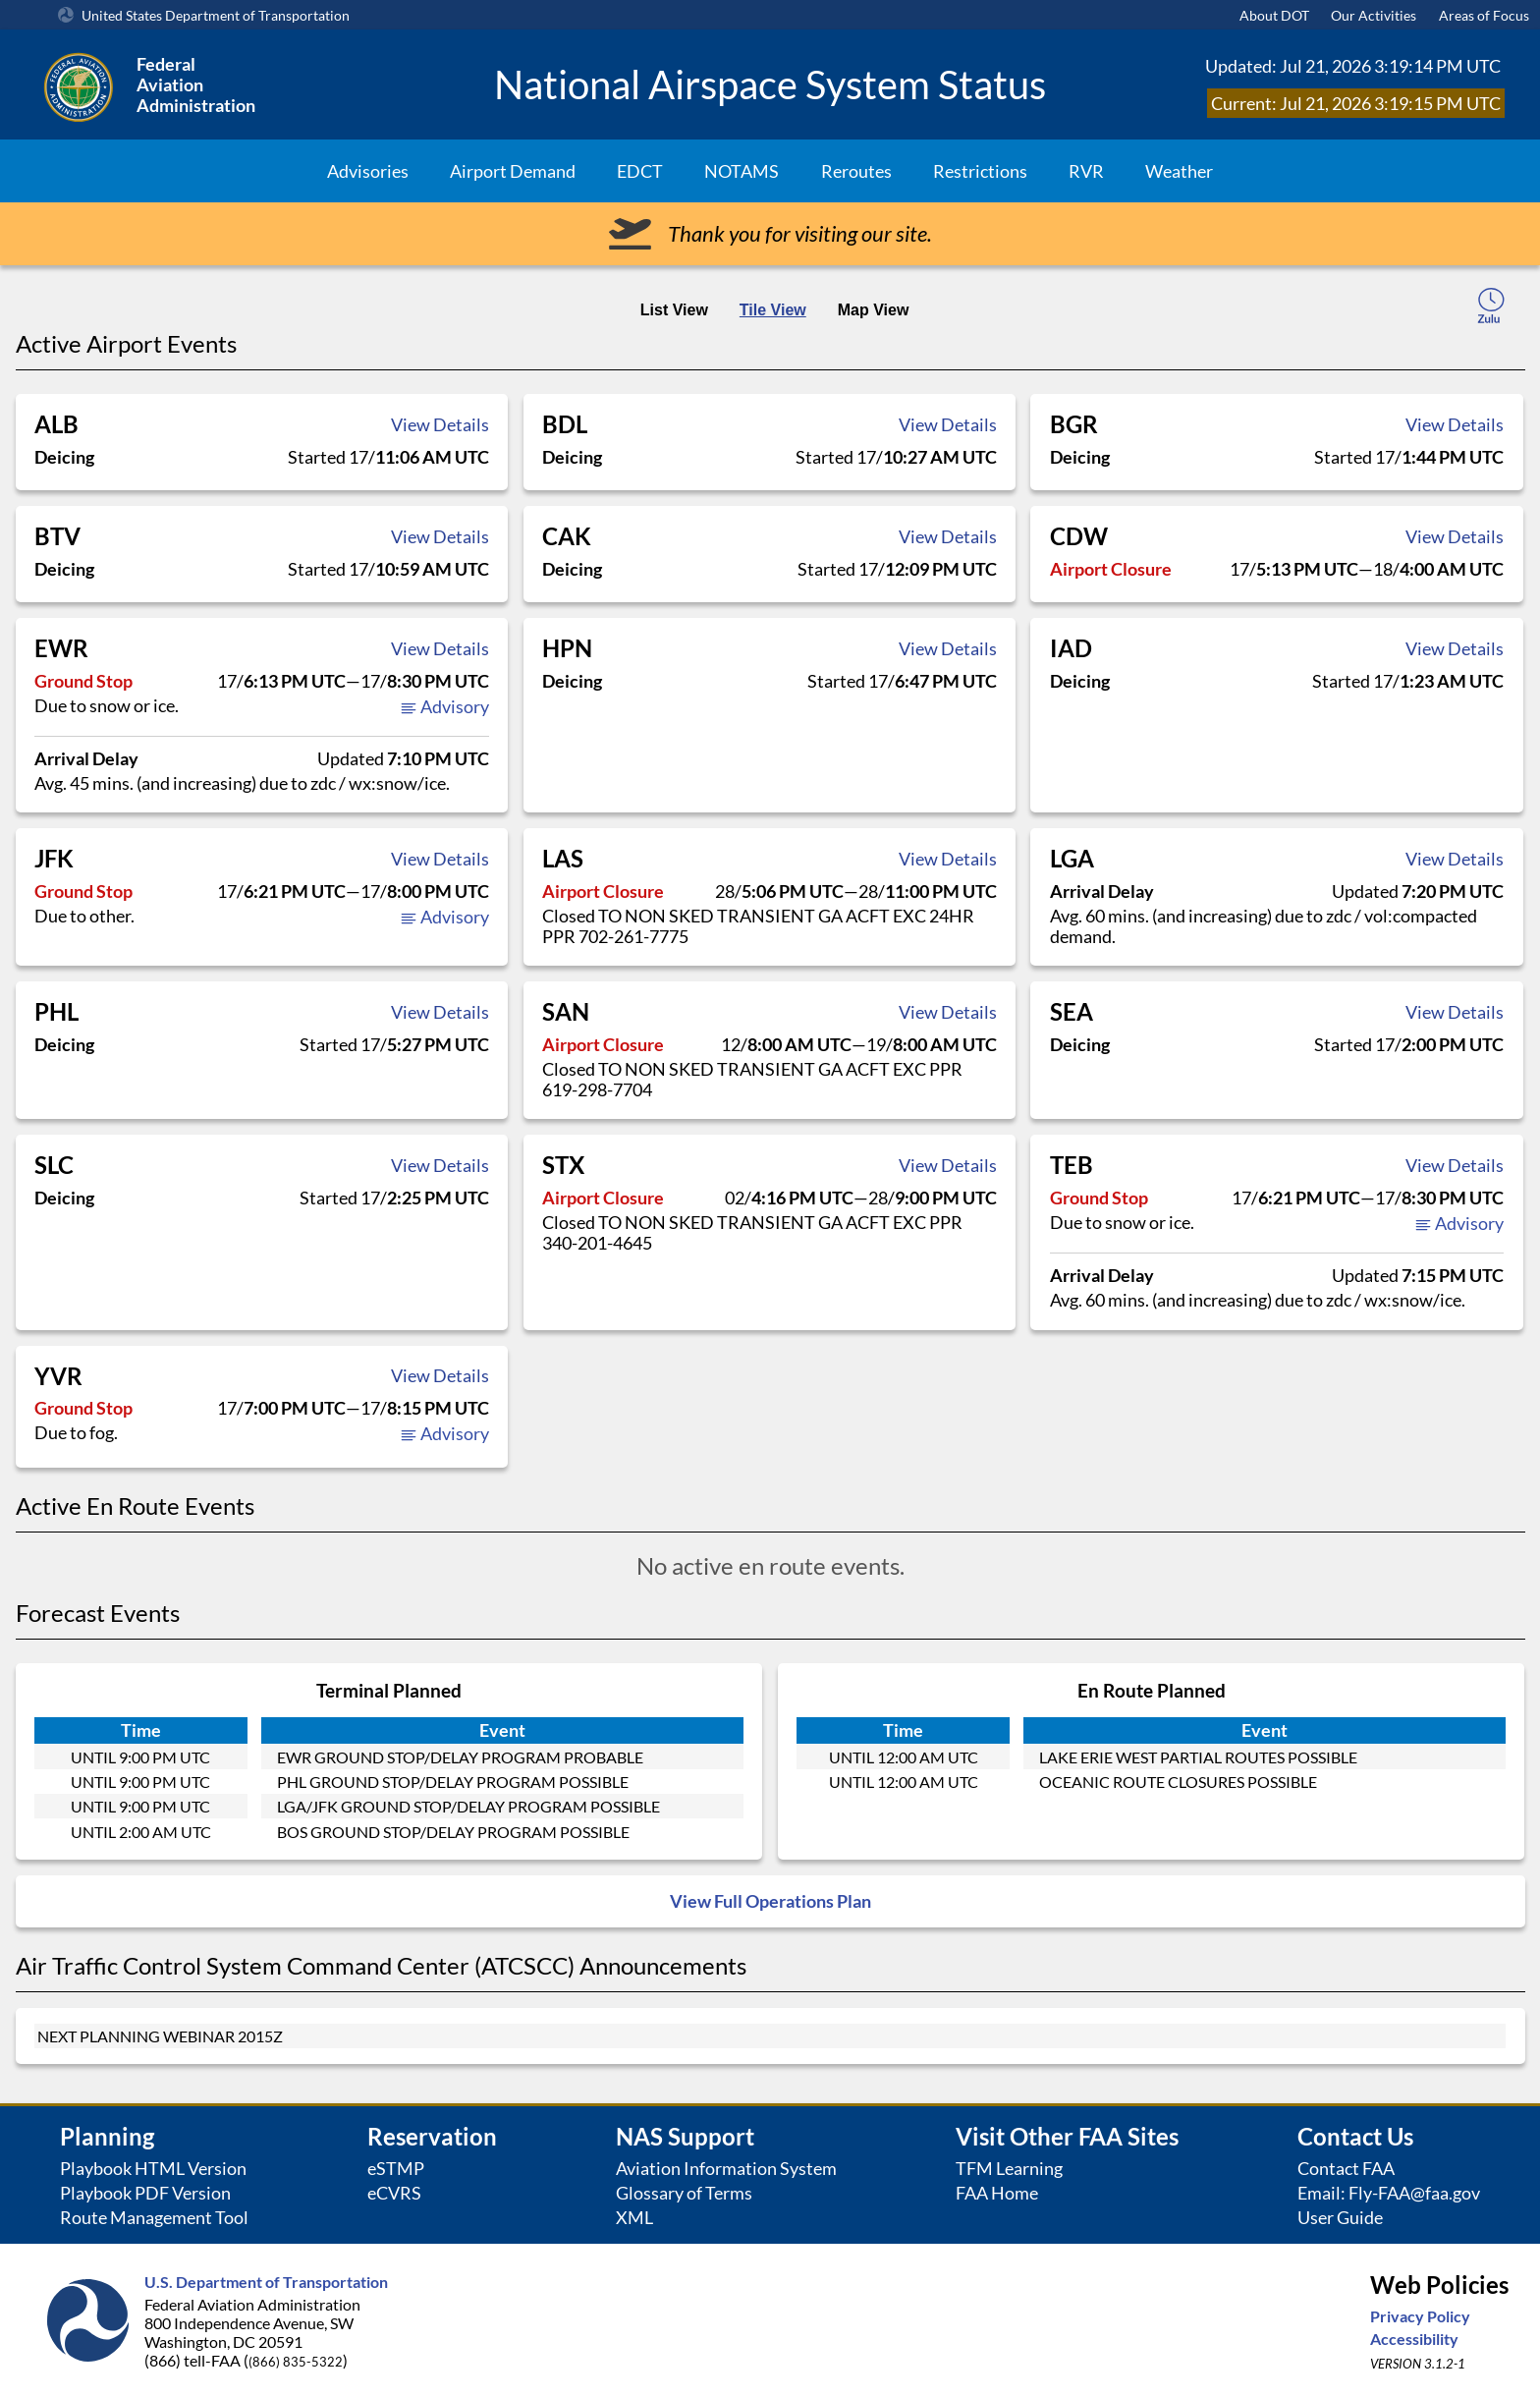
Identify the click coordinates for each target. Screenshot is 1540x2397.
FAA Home (997, 2193)
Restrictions (980, 171)
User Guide (1340, 2217)
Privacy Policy (1420, 2316)
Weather (1179, 171)
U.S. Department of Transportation (266, 2281)
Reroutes (856, 171)
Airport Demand (513, 171)
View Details (440, 424)
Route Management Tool (154, 2217)
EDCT (640, 171)
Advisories (368, 171)
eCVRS (394, 2193)
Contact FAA (1346, 2168)
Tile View (773, 310)
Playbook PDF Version (145, 2193)
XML (634, 2217)
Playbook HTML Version (153, 2168)
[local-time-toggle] (1491, 308)
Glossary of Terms (684, 2193)
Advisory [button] (444, 706)
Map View (873, 310)
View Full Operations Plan (770, 1901)
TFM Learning (1009, 2168)
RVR (1086, 171)
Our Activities (1373, 15)
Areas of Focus (1484, 15)
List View (674, 310)
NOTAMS (741, 171)
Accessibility (1414, 2338)
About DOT (1274, 15)
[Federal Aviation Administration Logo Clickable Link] (254, 84)
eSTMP (395, 2168)
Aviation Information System (726, 2168)
